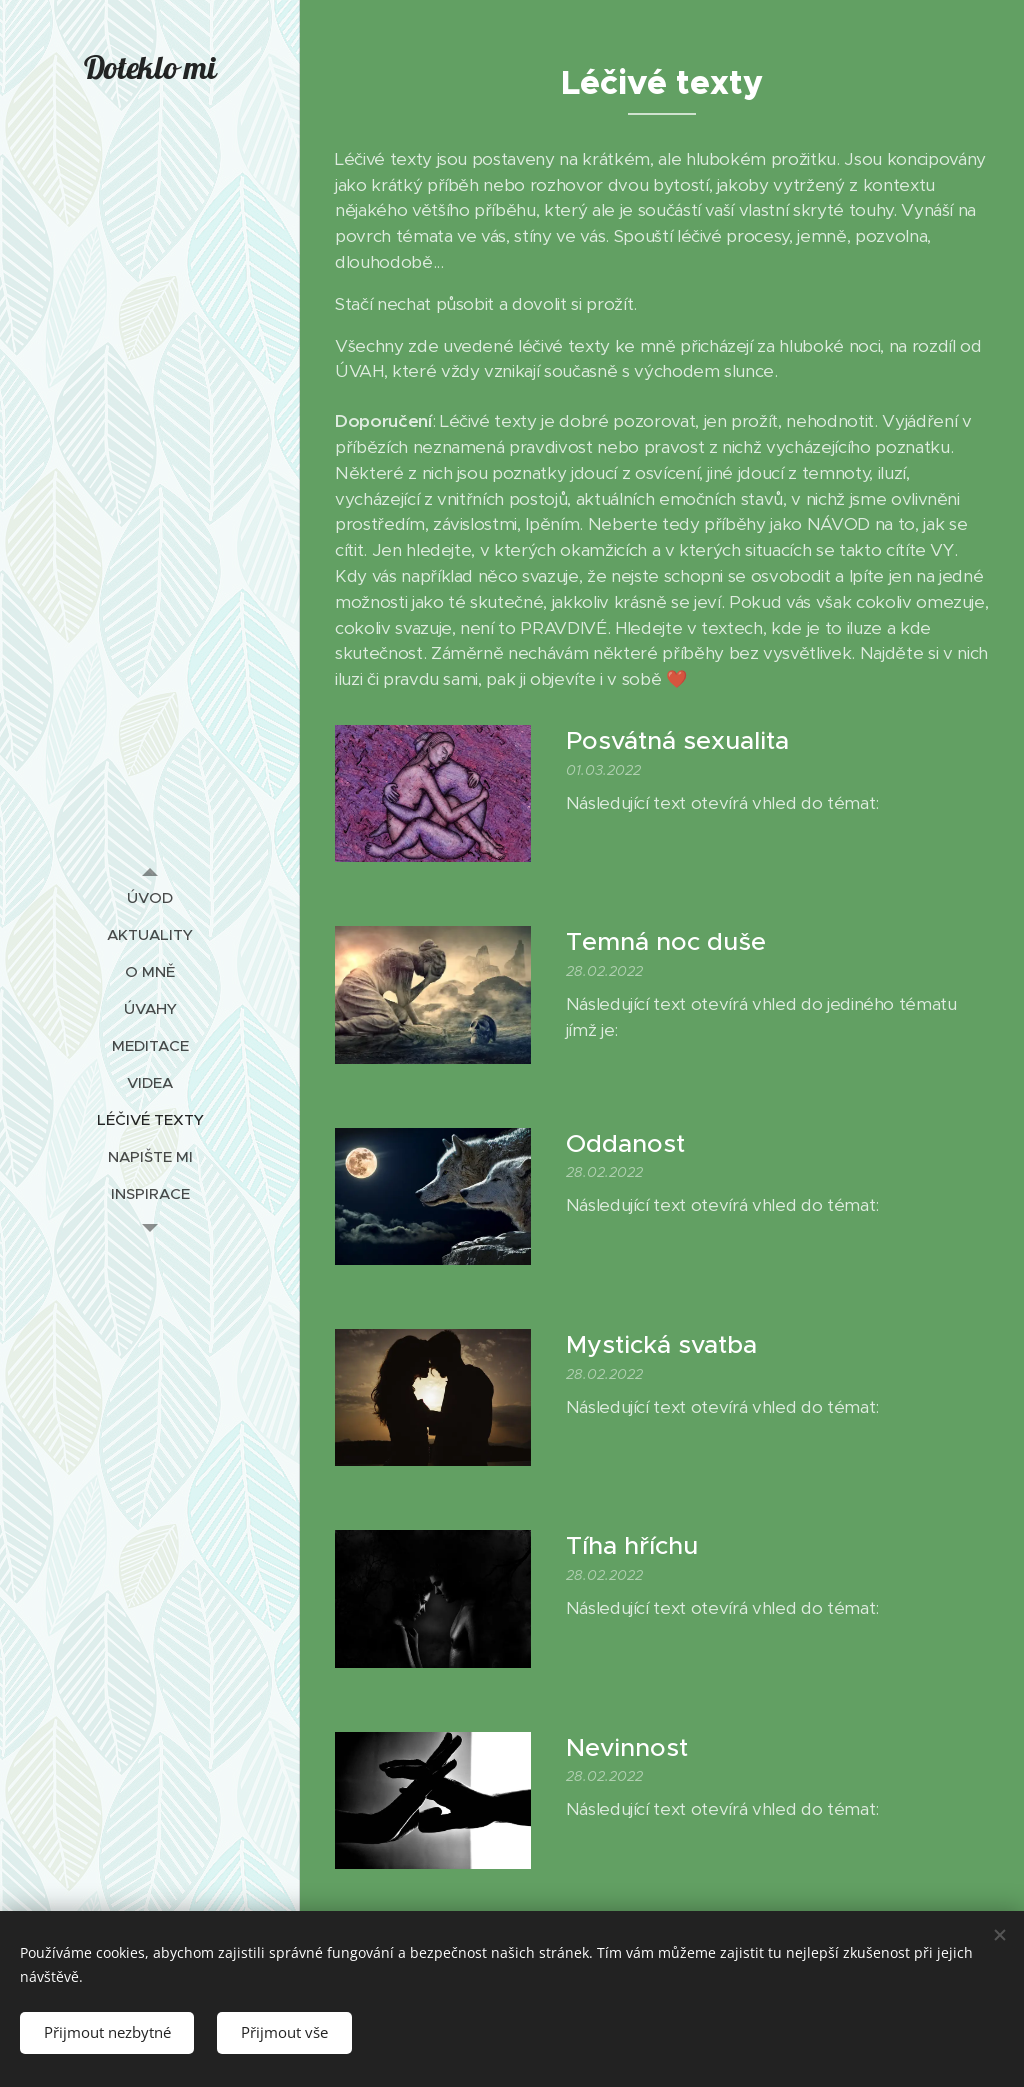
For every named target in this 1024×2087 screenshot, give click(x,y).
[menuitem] (150, 897)
